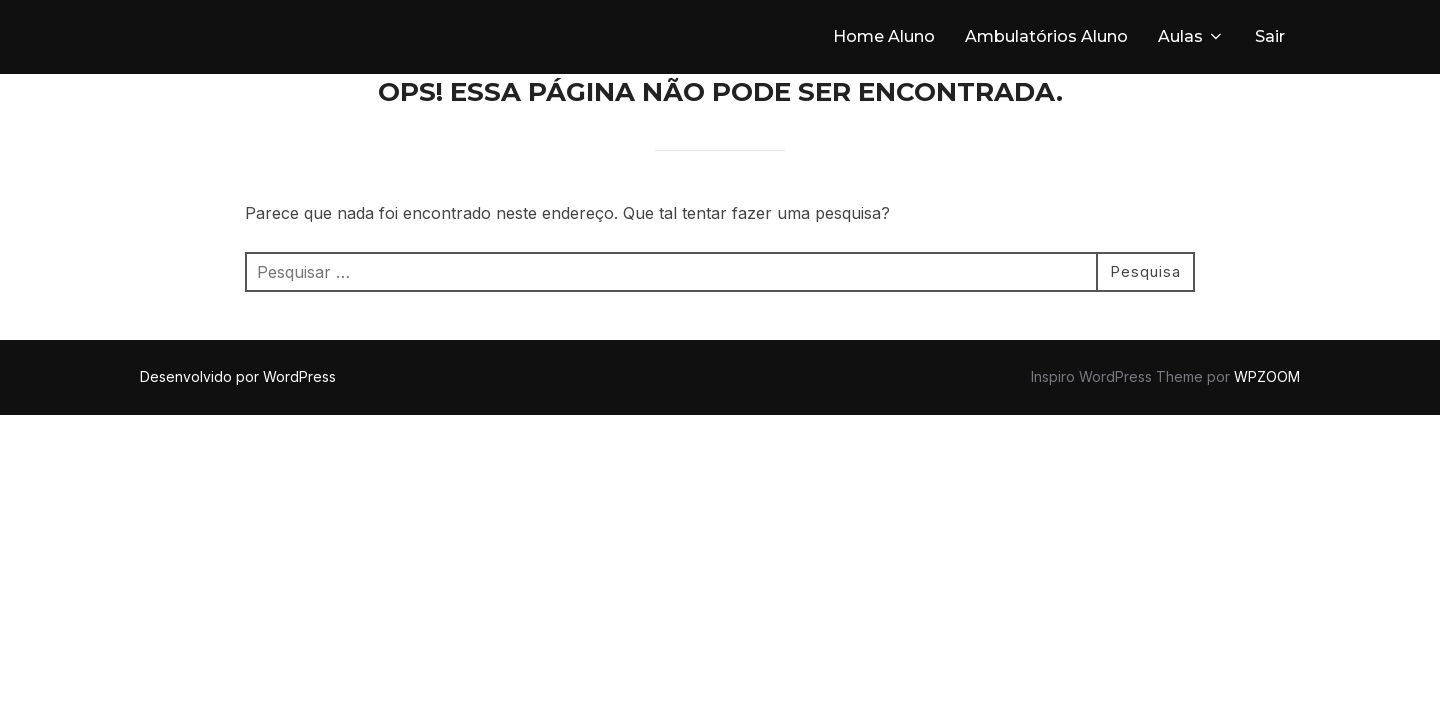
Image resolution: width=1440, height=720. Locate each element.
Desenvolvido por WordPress (238, 376)
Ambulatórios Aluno (1046, 36)
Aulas (1191, 36)
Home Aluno (884, 36)
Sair (1270, 36)
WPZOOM (1267, 376)
